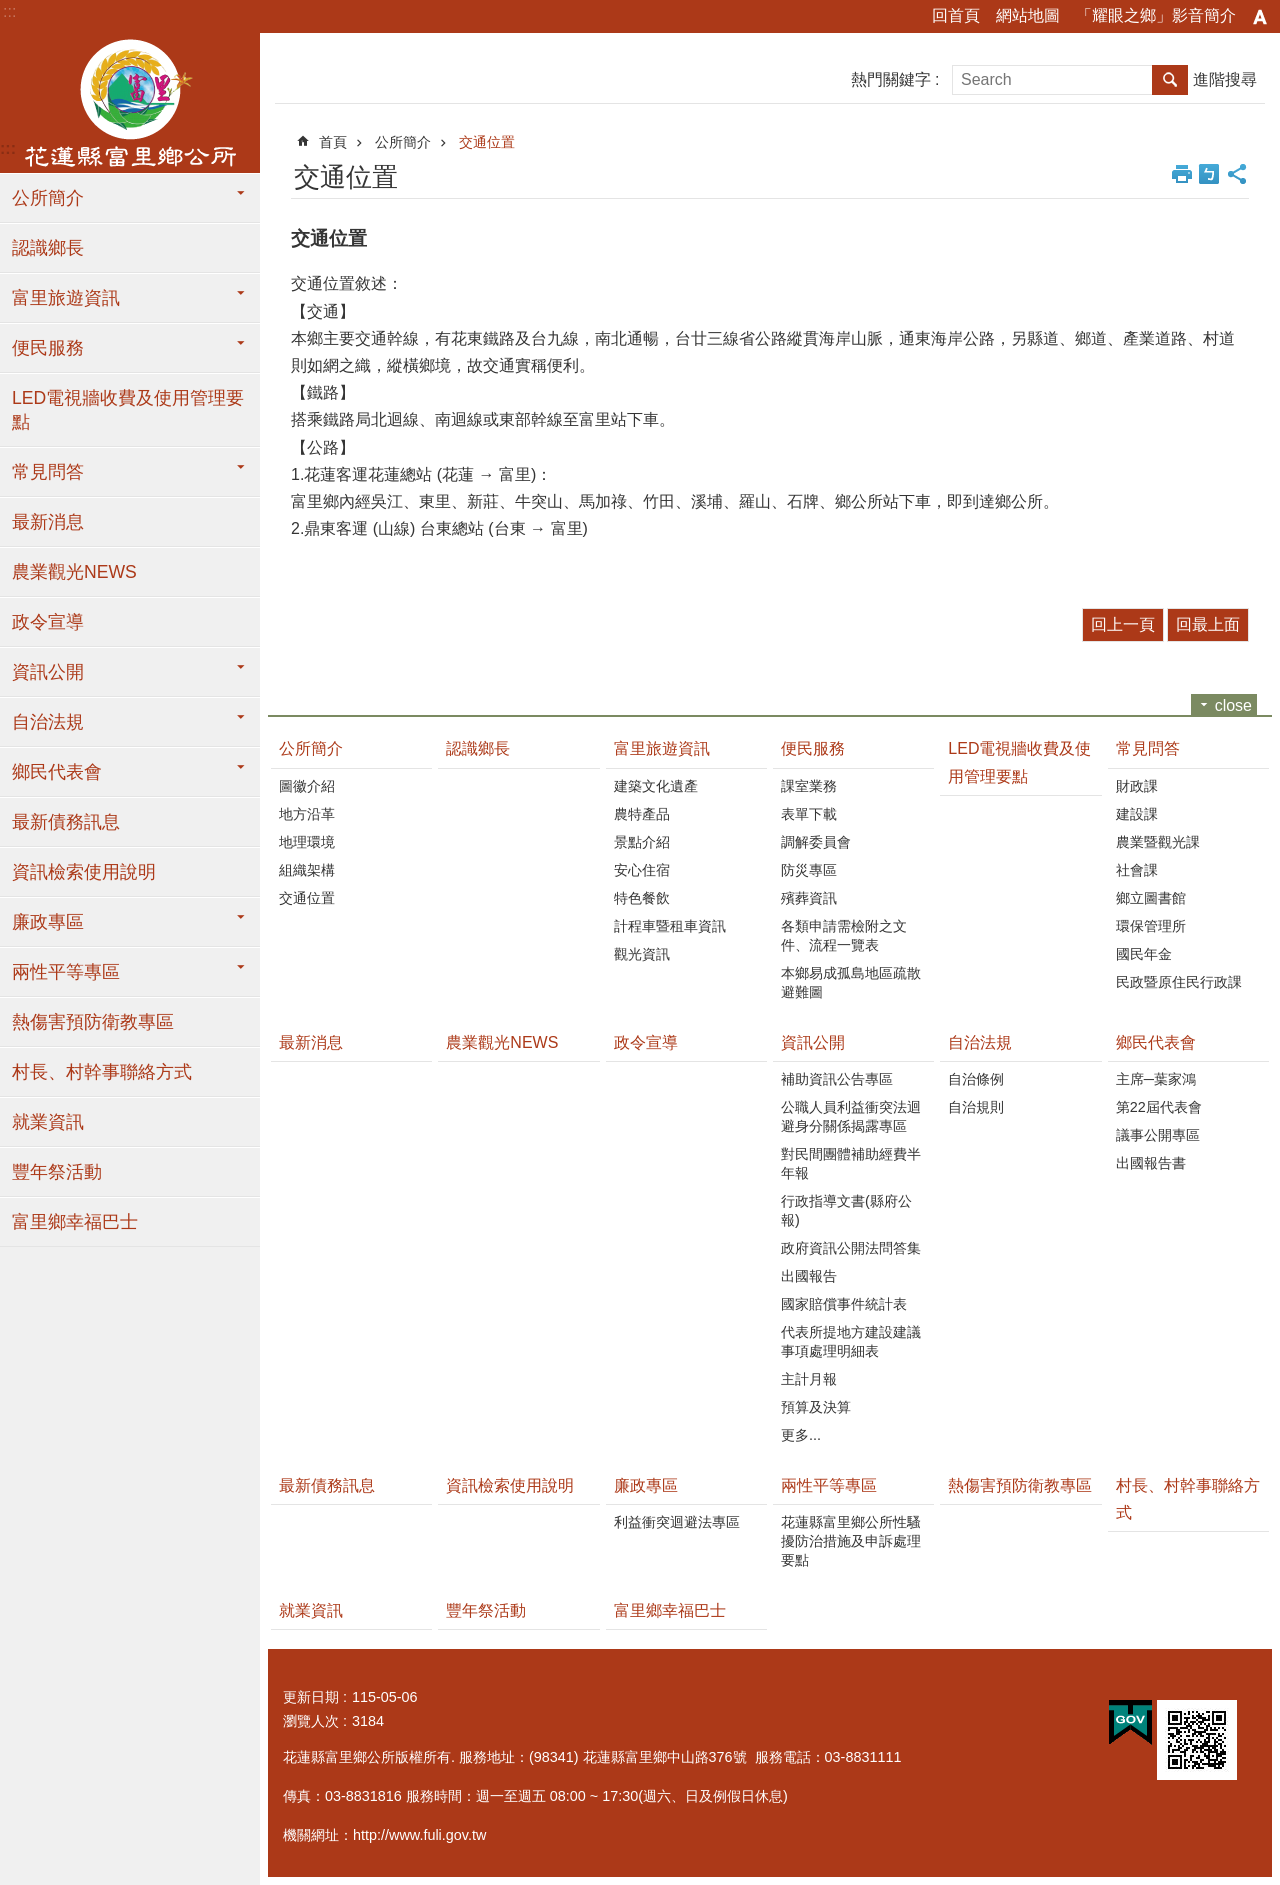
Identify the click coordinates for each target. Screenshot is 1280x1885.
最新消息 (48, 522)
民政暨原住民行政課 (1179, 982)
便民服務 (48, 348)
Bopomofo (1209, 174)
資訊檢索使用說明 (84, 872)
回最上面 (1208, 624)
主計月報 (809, 1379)
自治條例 (976, 1079)
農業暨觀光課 (1158, 842)
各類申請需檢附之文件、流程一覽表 (844, 935)
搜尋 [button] (1170, 80)
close (1233, 705)
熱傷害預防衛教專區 (93, 1022)
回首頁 (956, 15)
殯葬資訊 (809, 898)
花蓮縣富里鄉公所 (130, 103)
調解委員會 (816, 842)
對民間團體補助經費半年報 (851, 1163)
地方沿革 (307, 814)
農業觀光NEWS (74, 572)
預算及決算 (816, 1407)
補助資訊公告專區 (837, 1079)
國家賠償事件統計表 (844, 1304)
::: (9, 11)
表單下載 (809, 814)
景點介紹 (642, 842)
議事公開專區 (1158, 1135)
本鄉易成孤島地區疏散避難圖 (851, 982)
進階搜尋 (1225, 79)
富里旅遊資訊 (66, 298)
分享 (1237, 174)
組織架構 (307, 870)
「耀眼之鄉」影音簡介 (1156, 15)
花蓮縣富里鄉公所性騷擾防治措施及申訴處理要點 (851, 1541)
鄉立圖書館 (1151, 898)
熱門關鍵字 (891, 79)
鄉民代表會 (57, 772)
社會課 (1137, 870)
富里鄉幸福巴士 (75, 1222)
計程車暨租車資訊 (670, 926)
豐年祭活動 (57, 1172)
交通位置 (487, 142)
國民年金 (1144, 954)
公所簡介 (48, 198)
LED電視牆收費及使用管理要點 (128, 410)
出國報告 (809, 1276)
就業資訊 (48, 1122)
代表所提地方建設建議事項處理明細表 (851, 1341)
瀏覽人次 (311, 1721)
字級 (1260, 17)
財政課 (1137, 786)
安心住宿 (642, 870)
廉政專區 (48, 922)
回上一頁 (1123, 624)
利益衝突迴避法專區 (677, 1522)
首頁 (333, 142)
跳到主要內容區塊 (10, 10)
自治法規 (48, 722)
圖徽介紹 (307, 786)
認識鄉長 (48, 248)
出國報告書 (1151, 1163)
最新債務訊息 (66, 822)
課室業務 (809, 786)
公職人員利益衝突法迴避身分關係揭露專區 (851, 1116)
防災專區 (809, 870)
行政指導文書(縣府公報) (846, 1210)
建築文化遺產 (656, 786)
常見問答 (48, 472)
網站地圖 (1028, 15)
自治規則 (976, 1107)
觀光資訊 (642, 954)
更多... (801, 1435)
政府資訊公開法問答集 (851, 1248)
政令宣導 (48, 622)
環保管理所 (1151, 926)
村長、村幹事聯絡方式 (102, 1072)
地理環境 (307, 842)
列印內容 (1182, 174)
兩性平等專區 (66, 972)
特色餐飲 (642, 898)
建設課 (1137, 814)
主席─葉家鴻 (1156, 1079)
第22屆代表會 (1159, 1107)
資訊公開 (48, 672)
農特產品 (642, 814)
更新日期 (311, 1697)
